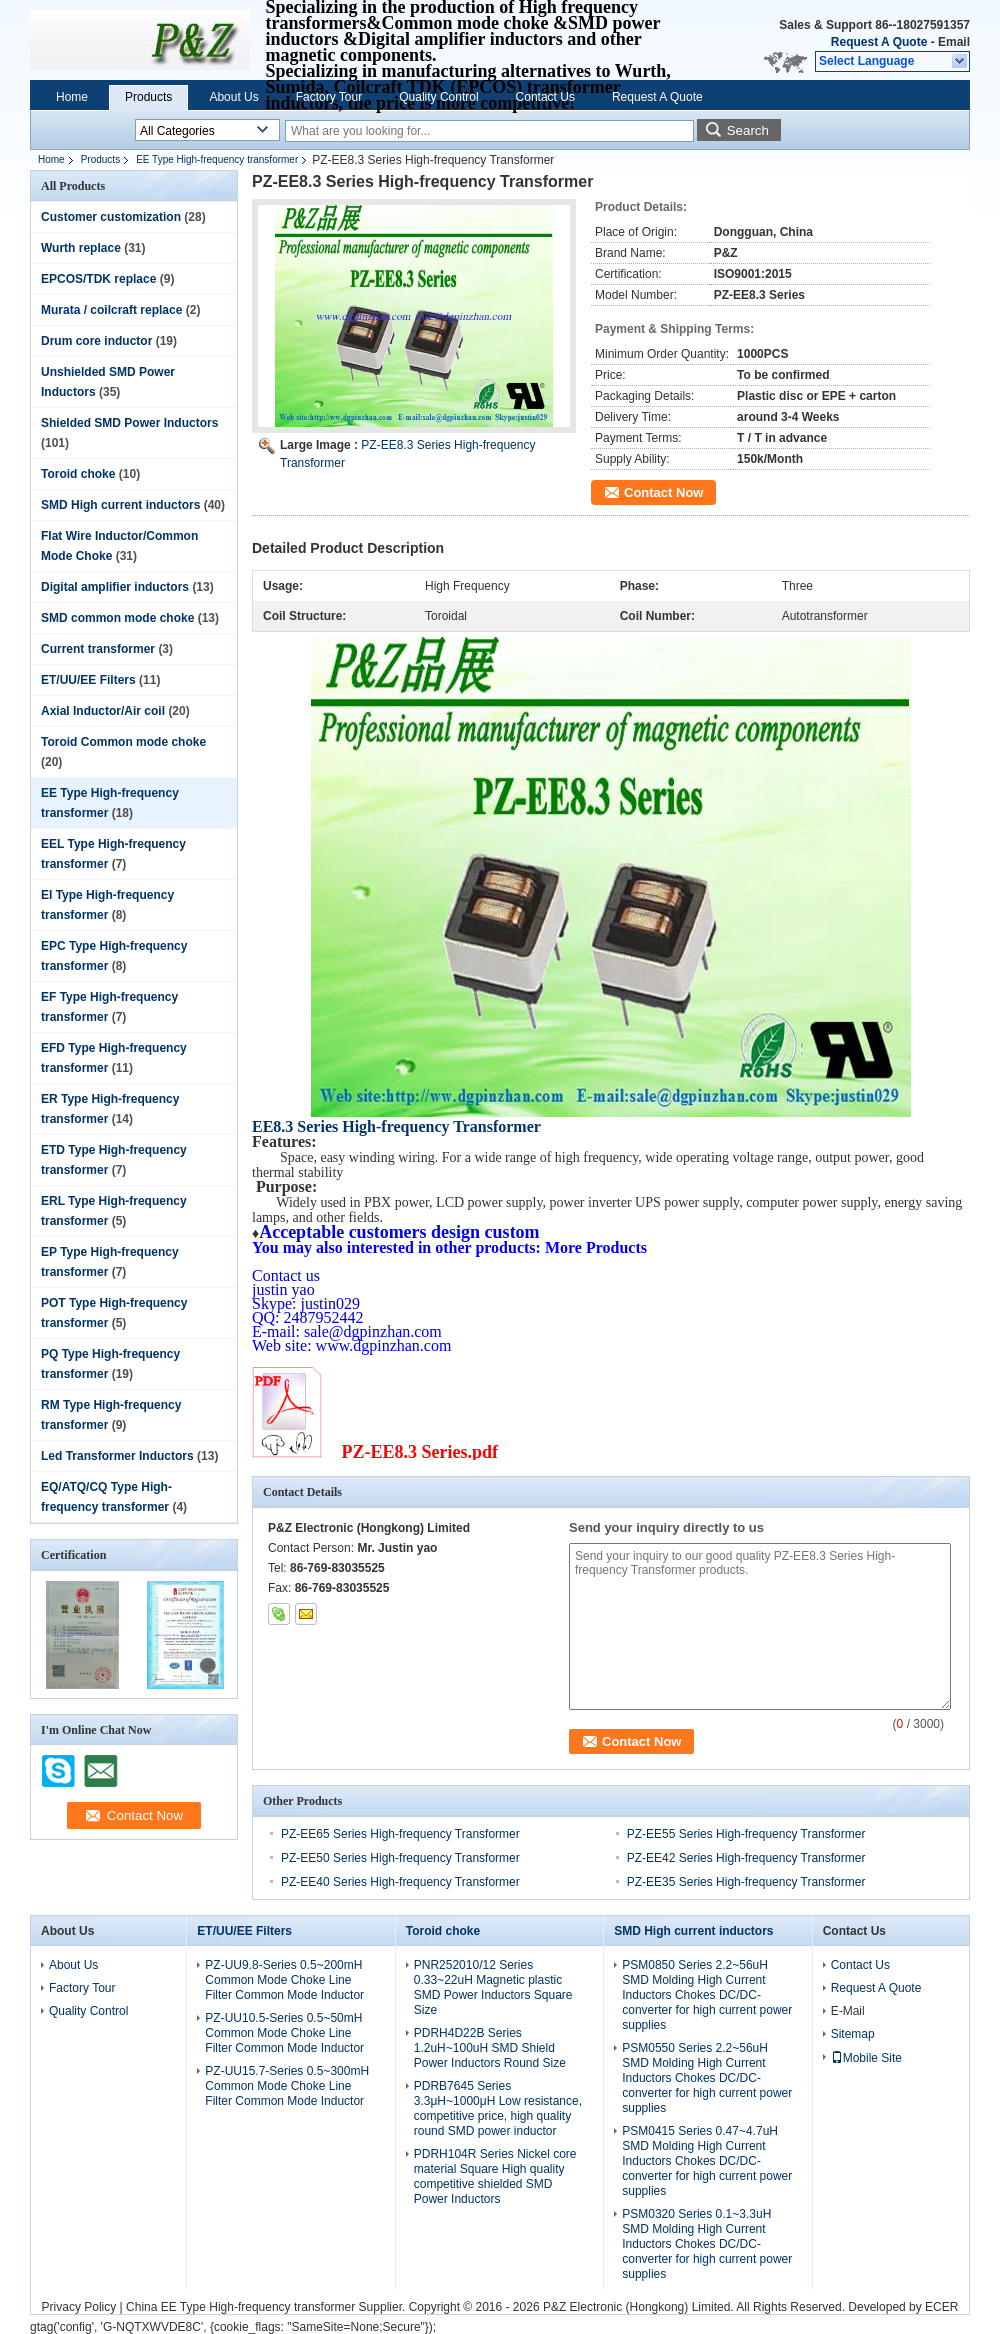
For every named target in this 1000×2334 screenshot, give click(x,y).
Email (954, 42)
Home (72, 97)
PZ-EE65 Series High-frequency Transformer (400, 1834)
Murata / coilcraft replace (111, 310)
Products (148, 97)
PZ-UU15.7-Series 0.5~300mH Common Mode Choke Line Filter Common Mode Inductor (287, 2086)
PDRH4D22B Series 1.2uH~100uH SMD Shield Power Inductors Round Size (490, 2048)
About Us (233, 97)
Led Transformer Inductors (117, 1456)
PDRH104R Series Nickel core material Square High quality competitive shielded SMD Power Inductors (495, 2176)
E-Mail (848, 2011)
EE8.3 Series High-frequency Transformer (396, 1126)
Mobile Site (866, 2058)
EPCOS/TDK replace (98, 279)
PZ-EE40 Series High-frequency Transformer (400, 1882)
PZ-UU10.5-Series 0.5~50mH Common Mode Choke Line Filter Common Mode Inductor (284, 2033)
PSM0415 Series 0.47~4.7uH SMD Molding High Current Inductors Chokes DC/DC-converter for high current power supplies (707, 2161)
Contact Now (663, 492)
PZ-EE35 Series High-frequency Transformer (746, 1882)
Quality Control (438, 97)
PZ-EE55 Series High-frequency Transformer (746, 1834)
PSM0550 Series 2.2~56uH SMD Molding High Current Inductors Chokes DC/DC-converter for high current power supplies (707, 2078)
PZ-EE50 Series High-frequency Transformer (400, 1858)
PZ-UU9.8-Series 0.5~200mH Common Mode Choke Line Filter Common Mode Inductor (284, 1980)
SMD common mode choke (117, 618)
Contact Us (545, 97)
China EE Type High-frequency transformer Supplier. (267, 2307)
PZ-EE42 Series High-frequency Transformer (746, 1858)
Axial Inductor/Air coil (103, 711)
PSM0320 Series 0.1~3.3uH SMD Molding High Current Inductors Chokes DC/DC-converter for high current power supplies (707, 2244)
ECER (941, 2307)
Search (748, 130)
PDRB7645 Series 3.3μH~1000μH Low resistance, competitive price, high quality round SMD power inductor (498, 2108)
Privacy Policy (79, 2307)
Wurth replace (81, 248)
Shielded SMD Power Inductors (129, 423)
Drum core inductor (96, 341)
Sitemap (853, 2034)
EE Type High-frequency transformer (217, 159)
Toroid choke (78, 474)
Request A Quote (879, 42)
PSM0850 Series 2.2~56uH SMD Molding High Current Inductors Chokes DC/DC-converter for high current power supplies (707, 1995)
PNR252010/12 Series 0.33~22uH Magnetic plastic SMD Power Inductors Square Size (493, 1987)
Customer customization (111, 217)
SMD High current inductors (120, 505)
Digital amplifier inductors (115, 587)
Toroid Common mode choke (123, 742)
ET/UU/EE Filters (88, 680)
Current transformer (98, 649)
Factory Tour (329, 97)
